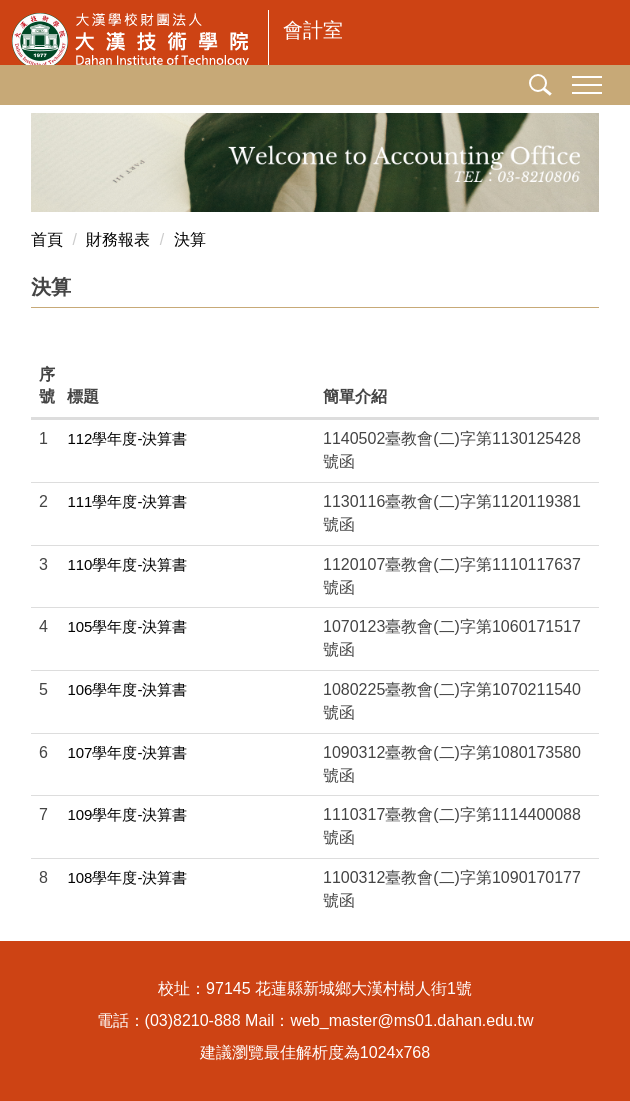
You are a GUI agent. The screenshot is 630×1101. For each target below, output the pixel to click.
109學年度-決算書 (127, 814)
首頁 (47, 239)
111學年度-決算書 (127, 501)
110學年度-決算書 (127, 564)
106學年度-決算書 (127, 689)
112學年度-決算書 (127, 438)
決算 (190, 239)
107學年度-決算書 (127, 752)
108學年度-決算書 (127, 877)
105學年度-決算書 (127, 626)
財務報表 (118, 239)
